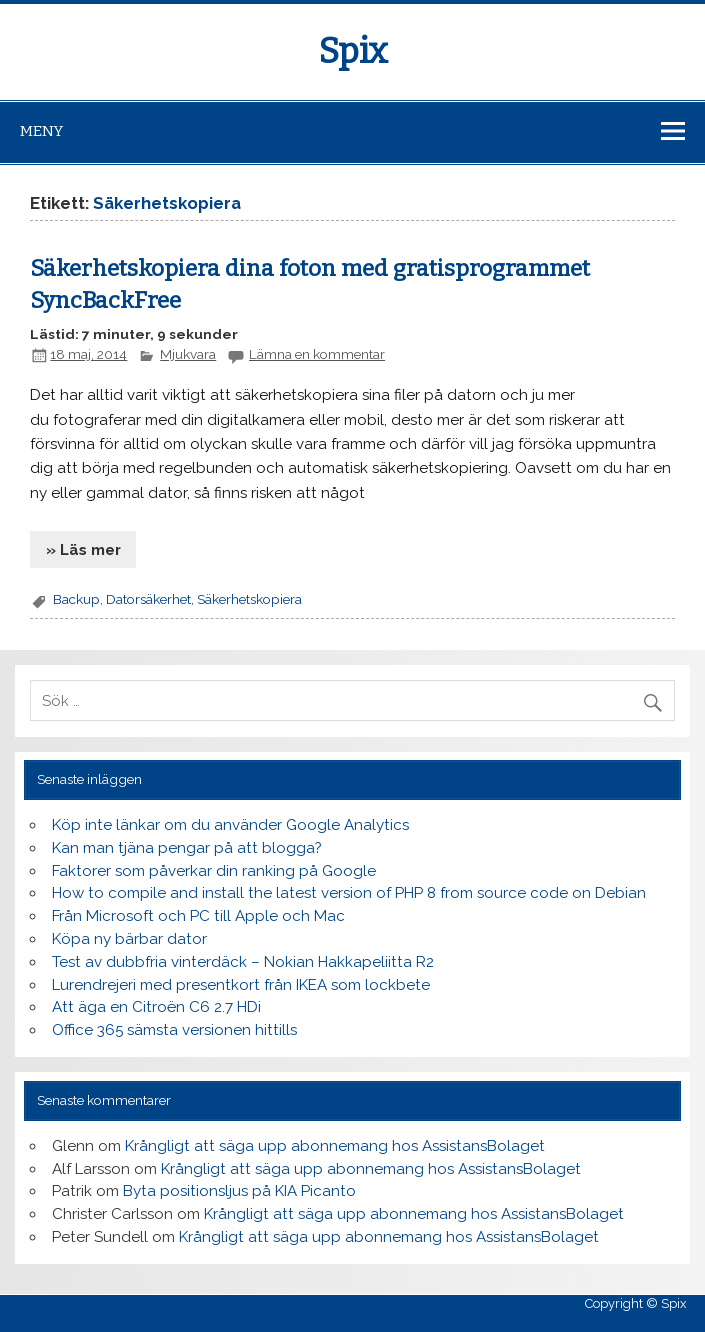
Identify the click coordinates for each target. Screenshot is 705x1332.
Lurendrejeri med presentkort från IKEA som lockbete (241, 985)
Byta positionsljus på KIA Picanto (239, 1191)
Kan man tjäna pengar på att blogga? (187, 848)
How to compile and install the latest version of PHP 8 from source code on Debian (349, 893)
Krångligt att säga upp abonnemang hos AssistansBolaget (335, 1146)
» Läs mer (83, 550)
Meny (41, 131)
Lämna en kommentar (317, 354)
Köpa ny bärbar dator (129, 939)
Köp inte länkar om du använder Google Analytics (230, 825)
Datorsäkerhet (148, 599)
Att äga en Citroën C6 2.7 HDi (156, 1007)
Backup (76, 599)
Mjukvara (188, 354)
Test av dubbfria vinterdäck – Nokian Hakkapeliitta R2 (243, 962)
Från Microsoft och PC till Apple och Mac (198, 916)
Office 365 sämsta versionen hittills (174, 1030)
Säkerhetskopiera (249, 599)
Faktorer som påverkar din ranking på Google (214, 871)
